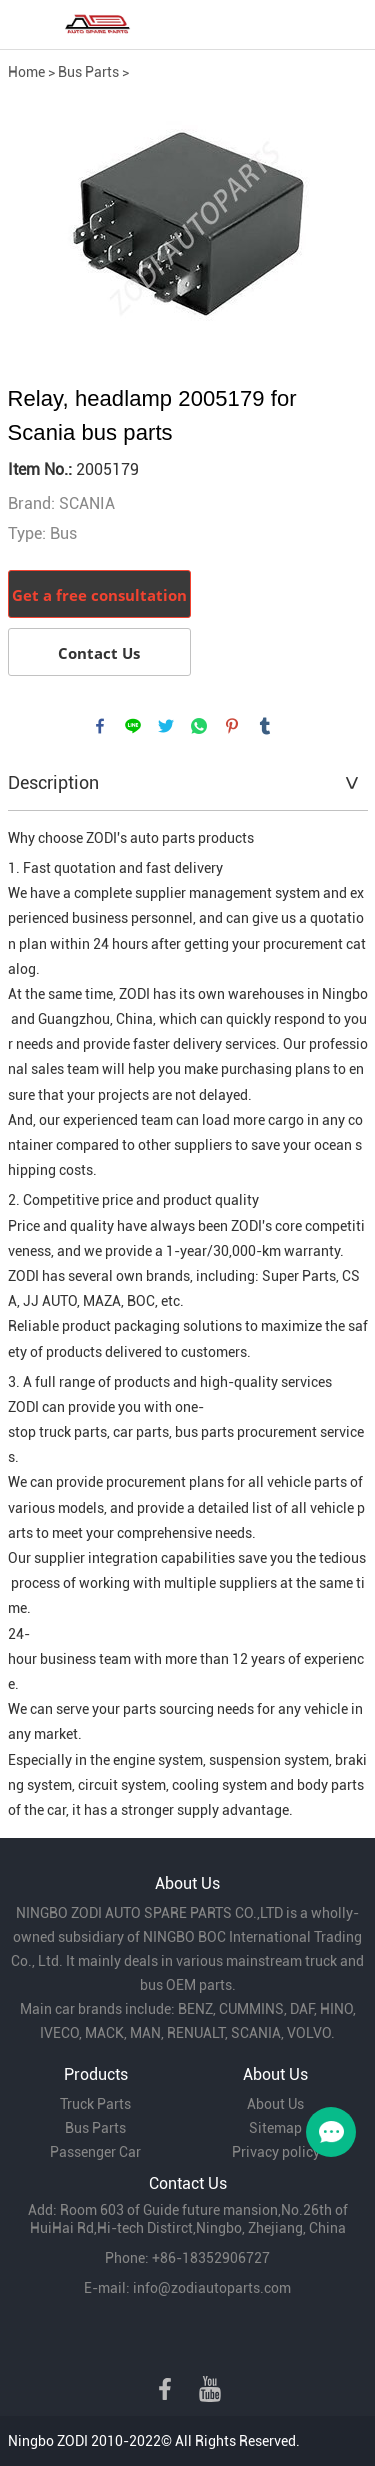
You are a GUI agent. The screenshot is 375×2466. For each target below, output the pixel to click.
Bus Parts (88, 72)
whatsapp (199, 726)
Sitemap (275, 2128)
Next (342, 224)
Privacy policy (276, 2152)
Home (26, 72)
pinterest (232, 726)
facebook (100, 726)
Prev (34, 224)
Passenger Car (95, 2152)
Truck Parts (95, 2104)
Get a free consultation (99, 595)
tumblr (265, 726)
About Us (275, 2104)
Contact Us (99, 653)
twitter (166, 726)
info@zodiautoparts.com (212, 2288)
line (133, 726)
